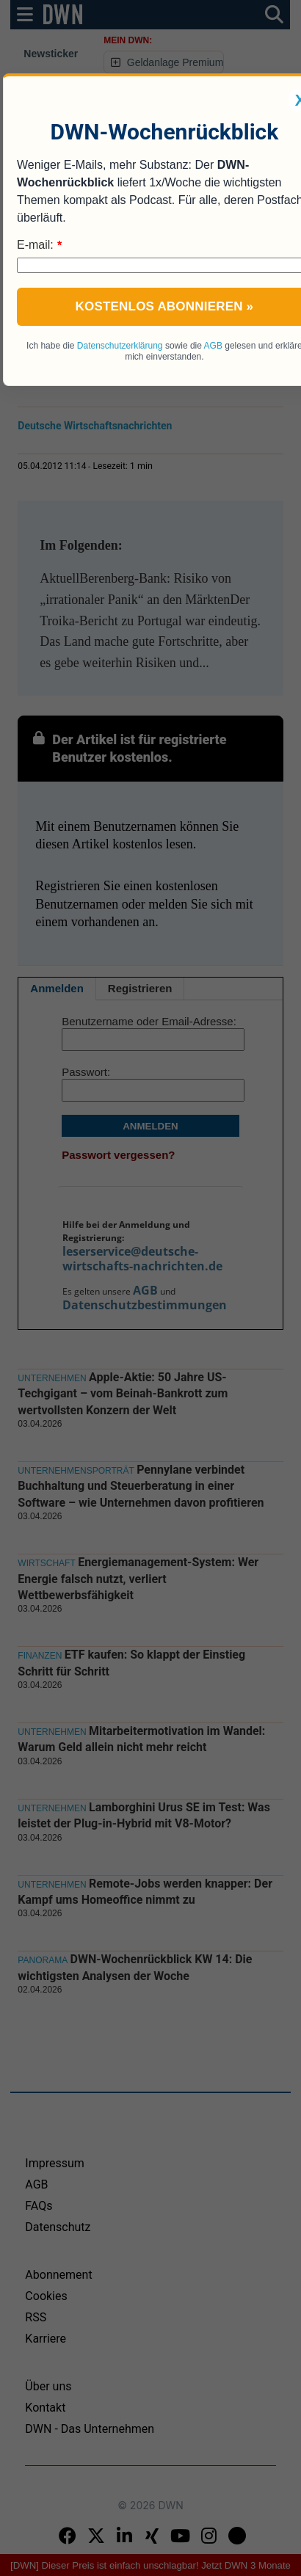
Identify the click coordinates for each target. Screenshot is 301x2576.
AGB (213, 346)
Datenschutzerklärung (120, 346)
